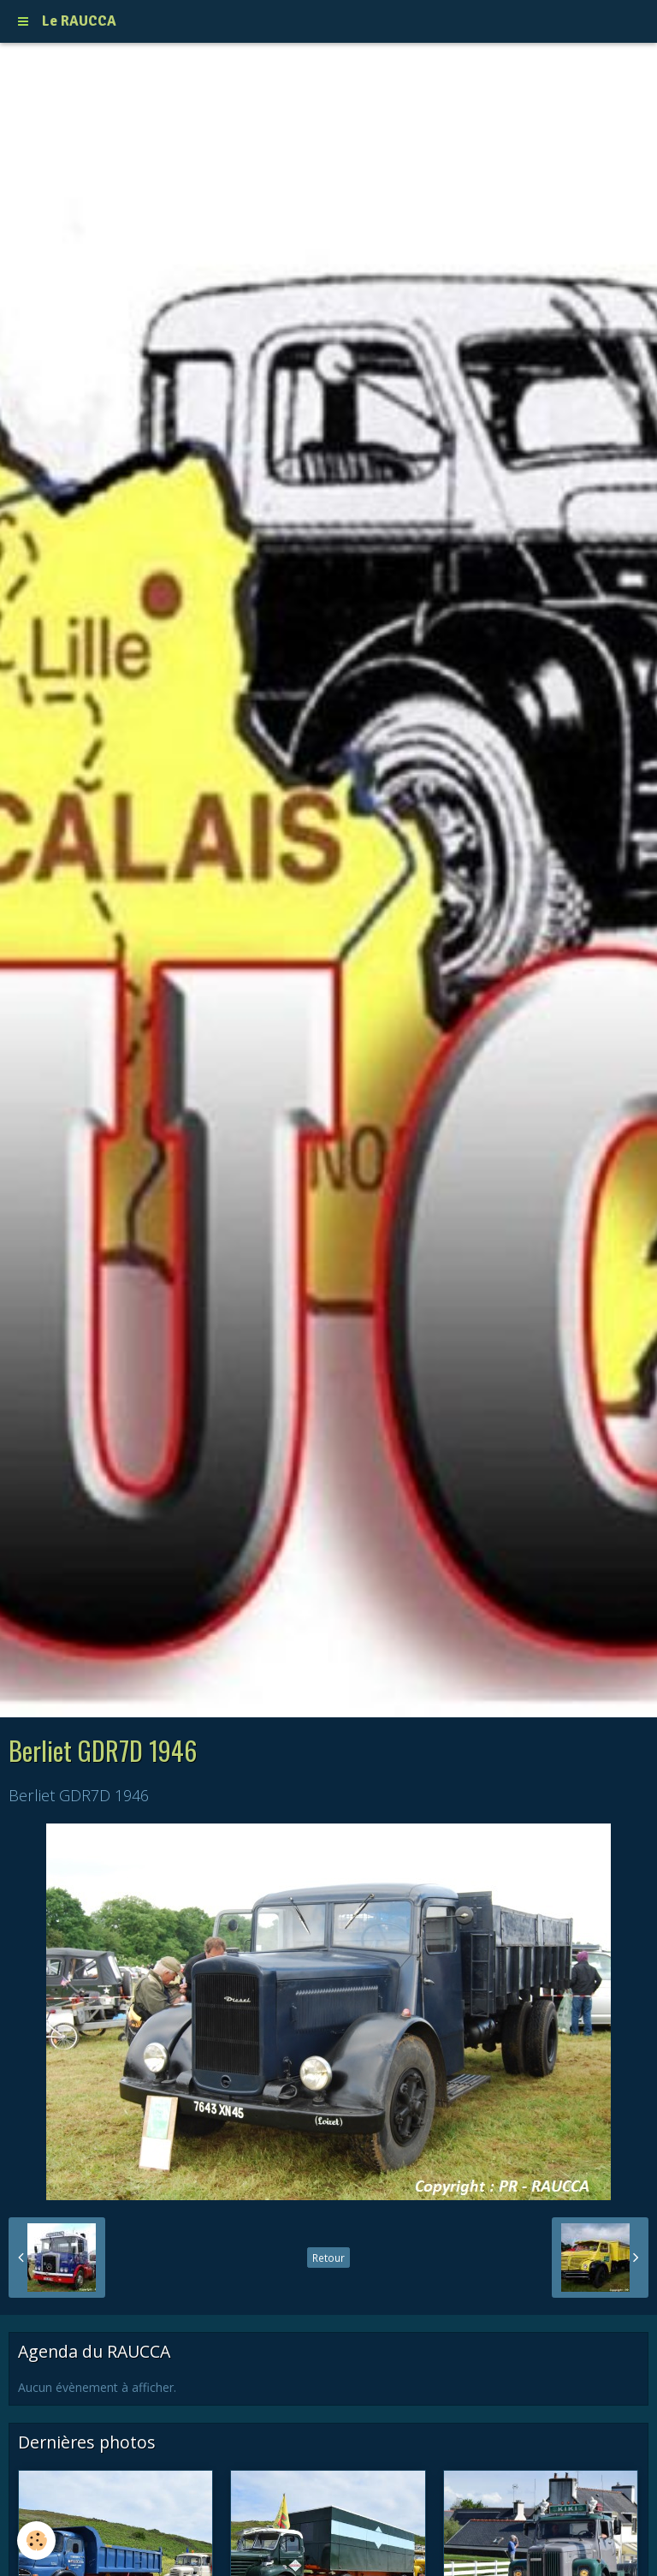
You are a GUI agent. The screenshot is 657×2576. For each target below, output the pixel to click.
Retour (328, 2257)
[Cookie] (36, 2540)
